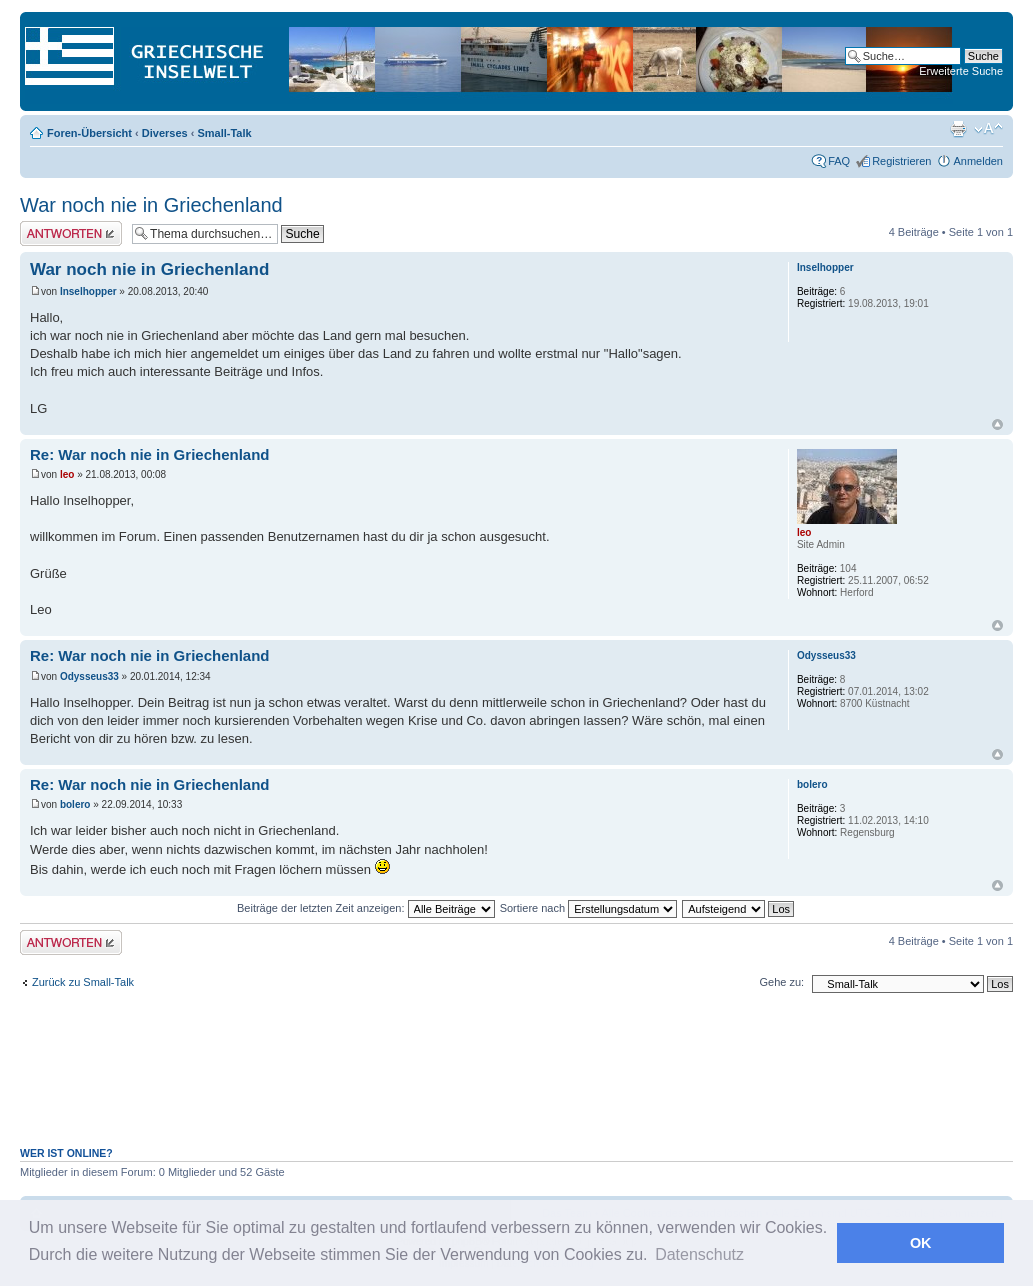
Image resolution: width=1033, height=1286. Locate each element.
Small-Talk (224, 133)
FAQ (839, 161)
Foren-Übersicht (89, 133)
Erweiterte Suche (961, 71)
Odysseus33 (89, 676)
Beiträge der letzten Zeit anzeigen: (366, 908)
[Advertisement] (517, 1080)
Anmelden (978, 161)
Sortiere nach (588, 908)
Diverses (165, 133)
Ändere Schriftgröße (988, 129)
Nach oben (997, 424)
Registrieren (901, 161)
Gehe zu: (781, 982)
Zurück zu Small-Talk (83, 982)
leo (67, 474)
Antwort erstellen (71, 233)
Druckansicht (958, 129)
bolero (75, 804)
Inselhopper (88, 291)
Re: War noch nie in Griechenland (149, 454)
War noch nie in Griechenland (151, 205)
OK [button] (921, 1243)
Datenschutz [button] (699, 1254)
